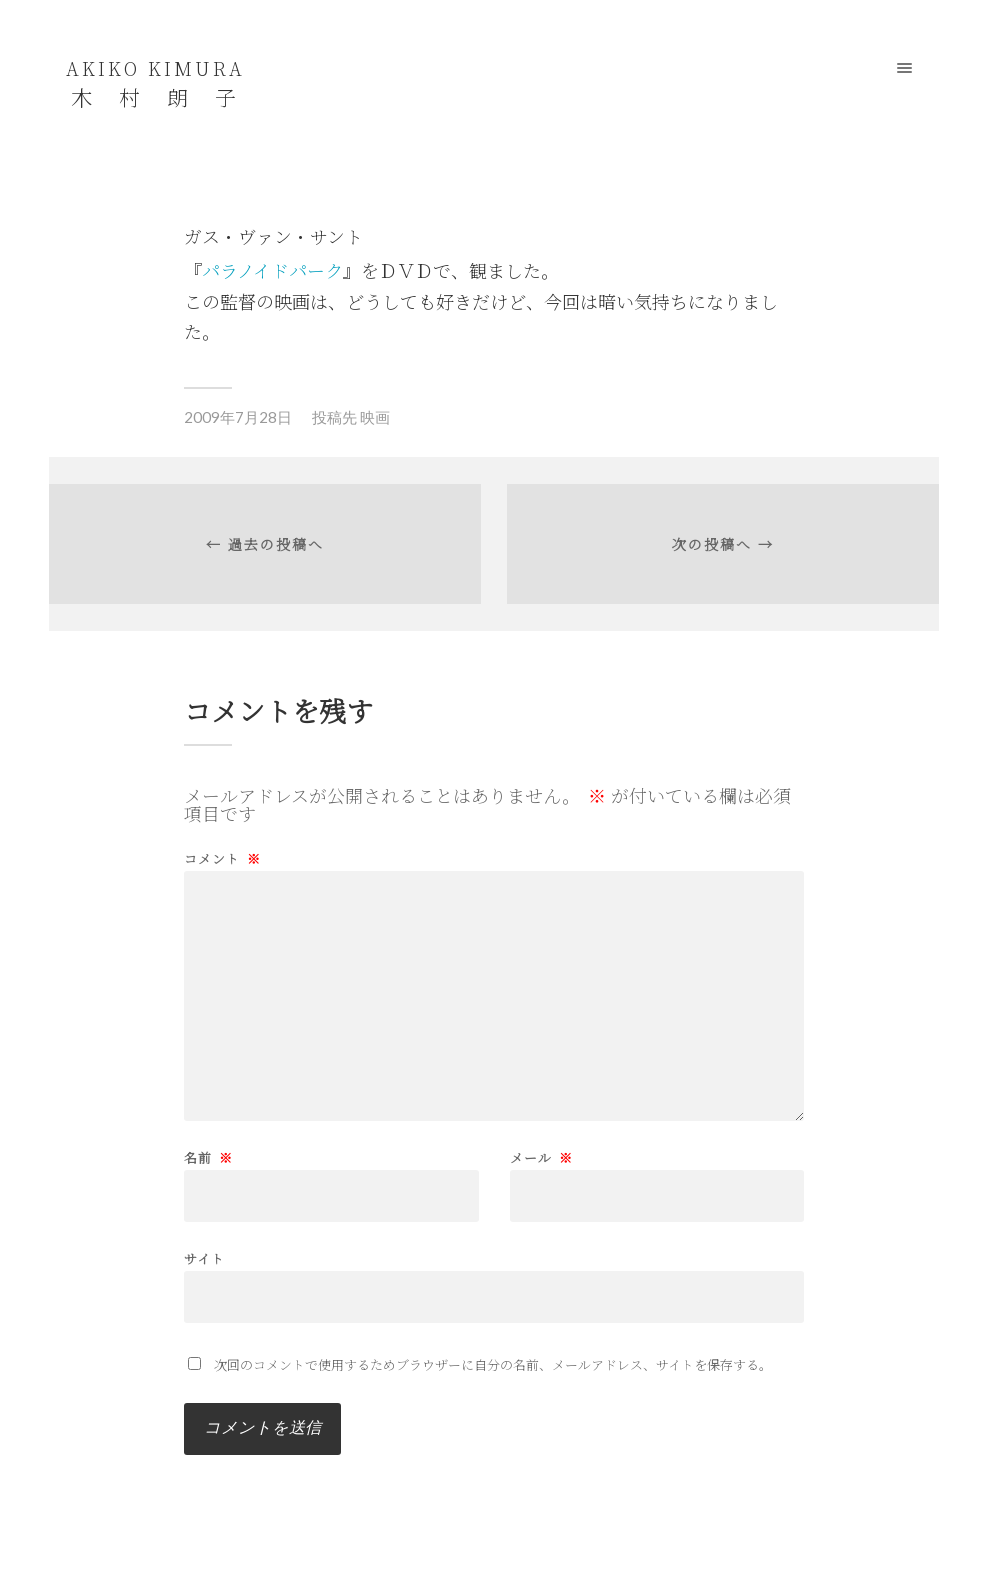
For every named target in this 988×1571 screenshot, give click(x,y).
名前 (208, 1157)
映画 (375, 417)
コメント (222, 858)
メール (541, 1157)
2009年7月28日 (238, 417)
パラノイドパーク (272, 270)
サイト (204, 1257)
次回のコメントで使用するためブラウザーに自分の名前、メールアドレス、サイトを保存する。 (493, 1364)
